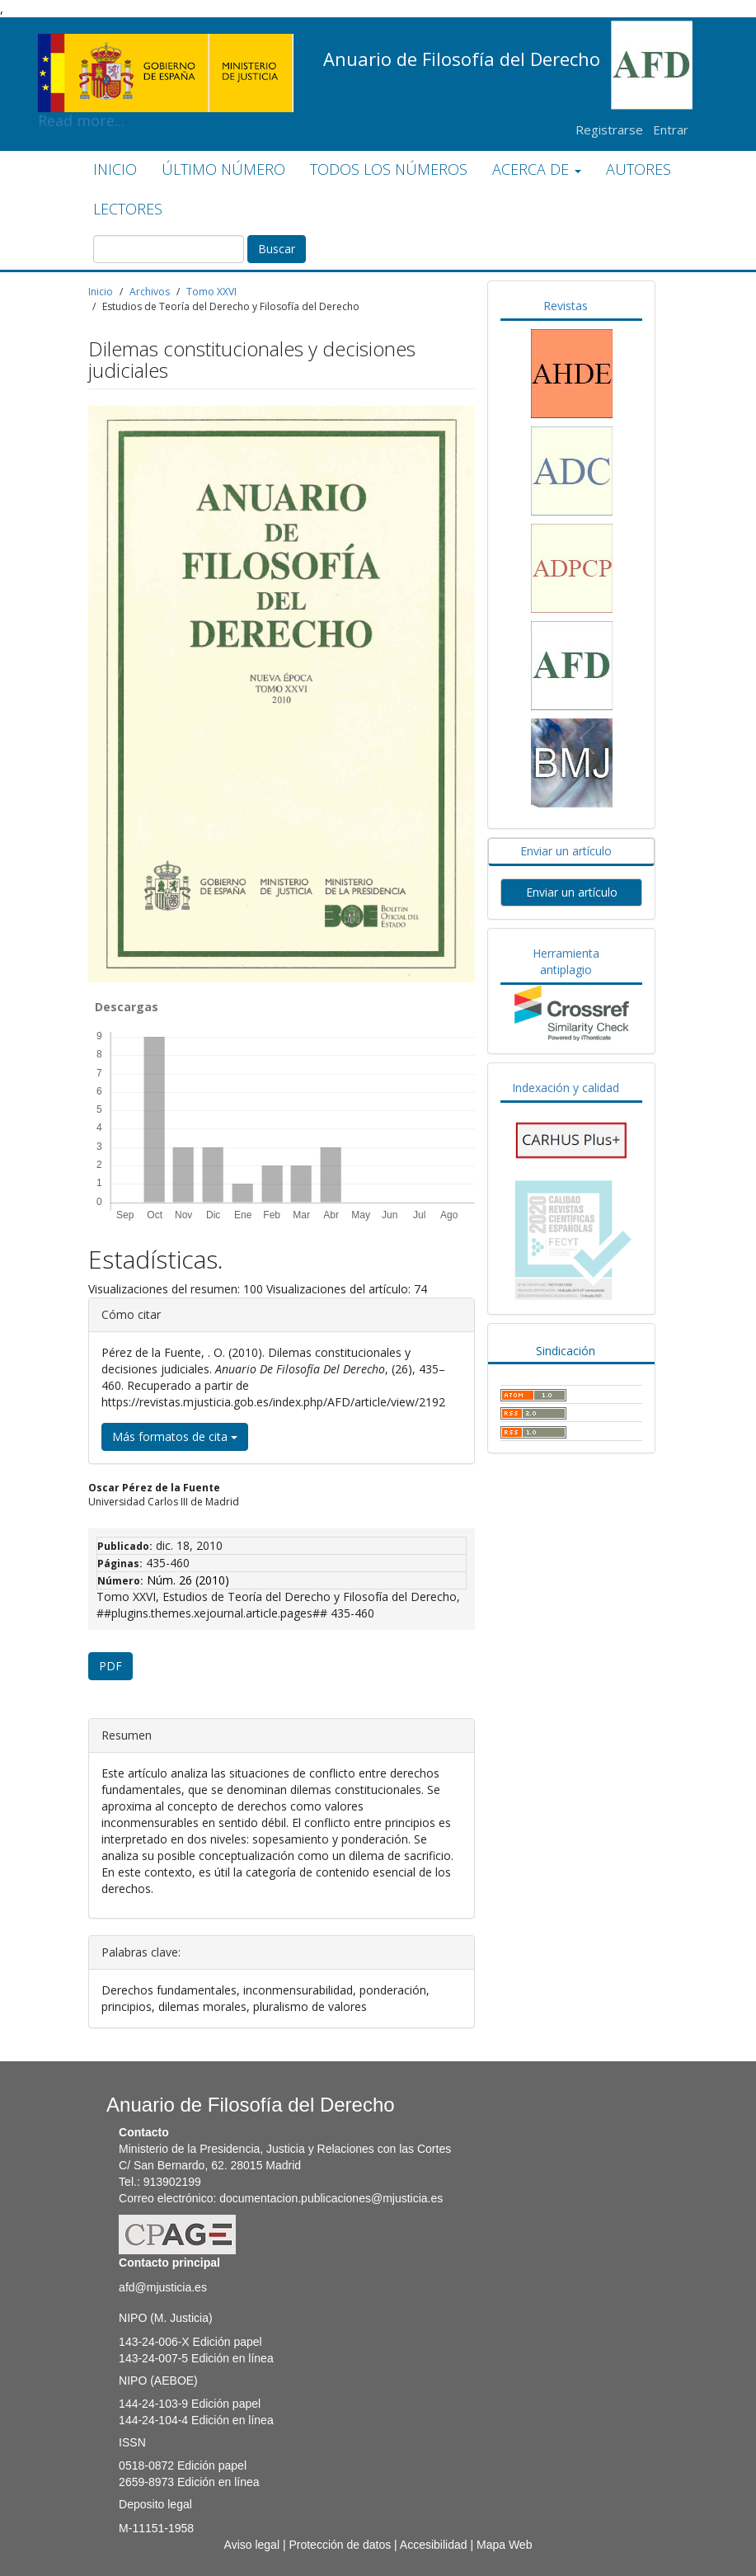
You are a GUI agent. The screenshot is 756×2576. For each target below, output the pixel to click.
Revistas (565, 305)
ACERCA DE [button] (536, 169)
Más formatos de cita (174, 1436)
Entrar (670, 129)
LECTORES (127, 209)
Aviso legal (251, 2544)
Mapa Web (504, 2544)
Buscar (276, 249)
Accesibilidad (433, 2544)
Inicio (100, 292)
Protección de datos (340, 2544)
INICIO (115, 169)
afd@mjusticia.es (163, 2287)
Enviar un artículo (566, 851)
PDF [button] (110, 1666)
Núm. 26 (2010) (188, 1580)
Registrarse (609, 129)
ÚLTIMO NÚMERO (223, 169)
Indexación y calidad (565, 1087)
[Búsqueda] (168, 249)
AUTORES (638, 169)
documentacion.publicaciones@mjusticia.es (331, 2198)
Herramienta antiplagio (566, 961)
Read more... (165, 46)
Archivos (149, 292)
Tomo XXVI (211, 292)
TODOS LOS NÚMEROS (388, 169)
